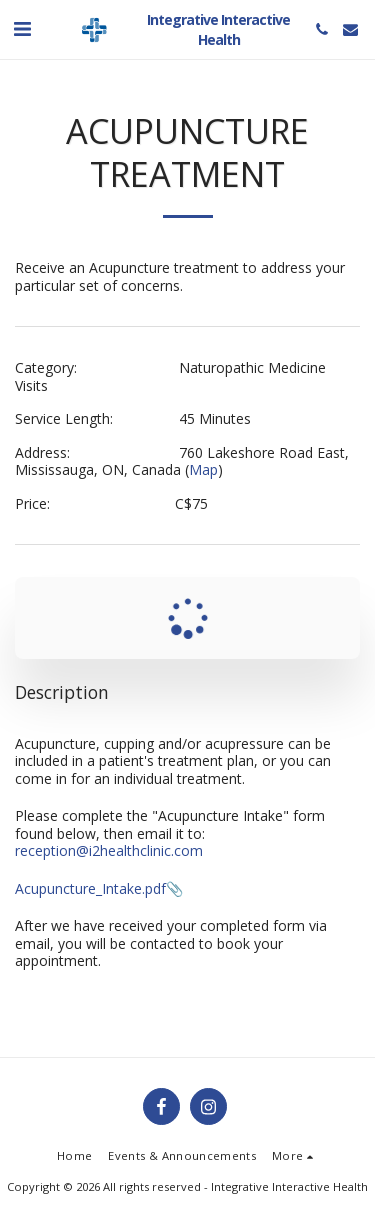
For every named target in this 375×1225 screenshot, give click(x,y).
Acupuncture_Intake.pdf (90, 888)
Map (203, 469)
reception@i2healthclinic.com (109, 850)
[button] (22, 28)
